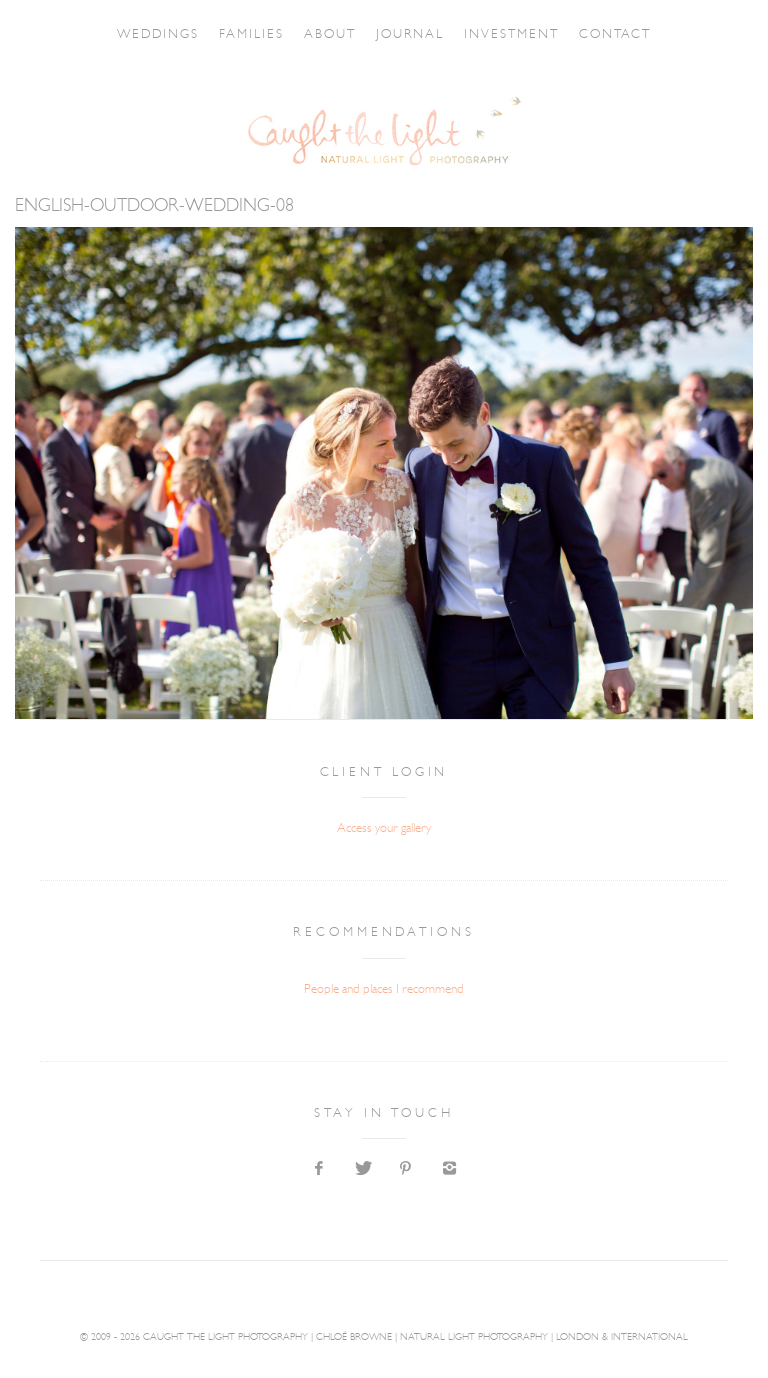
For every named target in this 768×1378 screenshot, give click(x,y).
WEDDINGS (86, 34)
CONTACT (687, 34)
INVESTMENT (566, 34)
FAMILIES (209, 34)
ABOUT (318, 34)
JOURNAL (446, 34)
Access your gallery (384, 828)
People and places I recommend (384, 989)
